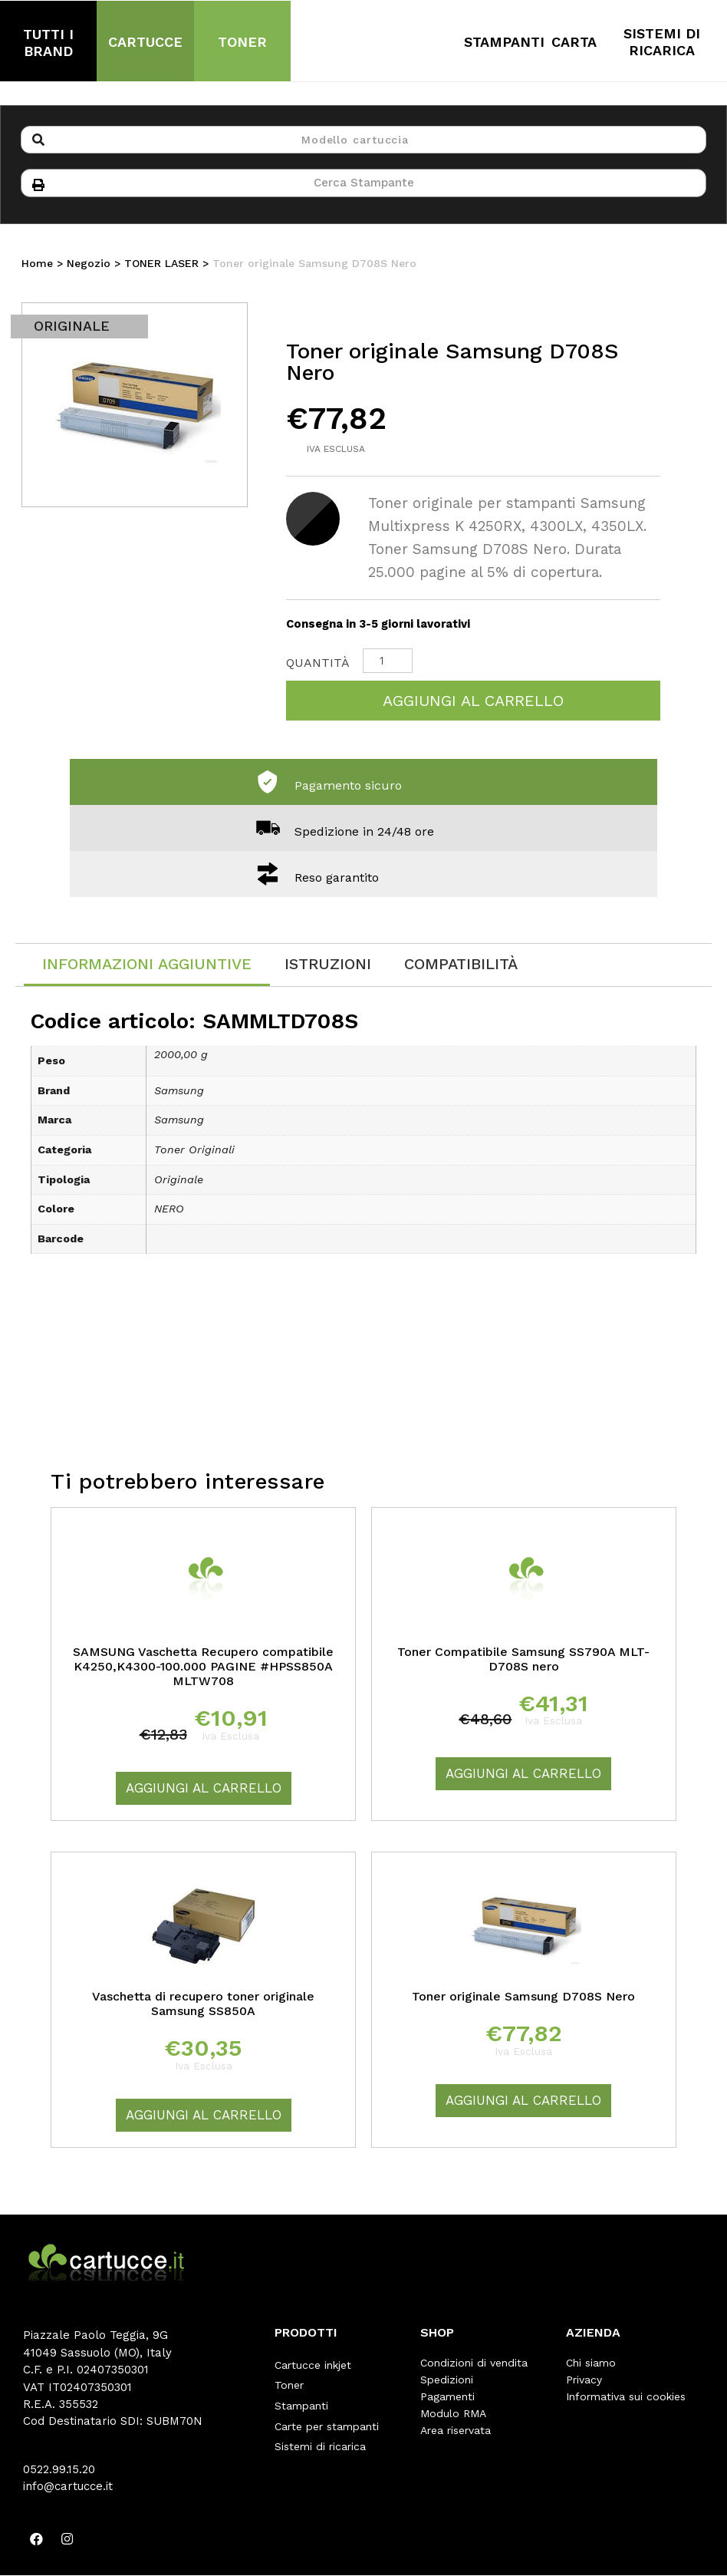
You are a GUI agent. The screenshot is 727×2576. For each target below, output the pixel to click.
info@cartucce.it (68, 2489)
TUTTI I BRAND (48, 42)
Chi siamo (591, 2366)
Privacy (584, 2382)
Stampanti (301, 2399)
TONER (242, 42)
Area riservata (455, 2433)
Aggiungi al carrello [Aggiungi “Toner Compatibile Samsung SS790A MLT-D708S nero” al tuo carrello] (523, 1776)
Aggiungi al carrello (473, 703)
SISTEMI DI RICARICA (661, 41)
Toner (289, 2382)
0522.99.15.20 (59, 2472)
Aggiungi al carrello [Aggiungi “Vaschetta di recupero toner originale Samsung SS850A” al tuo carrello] (203, 2118)
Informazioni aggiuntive (147, 967)
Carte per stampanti (327, 2416)
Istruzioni (328, 967)
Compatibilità (461, 967)
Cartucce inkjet (313, 2366)
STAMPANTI (504, 42)
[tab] (147, 968)
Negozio (88, 266)
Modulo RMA (453, 2416)
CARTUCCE (145, 42)
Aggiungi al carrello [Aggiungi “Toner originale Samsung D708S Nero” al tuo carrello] (523, 2103)
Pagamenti (447, 2399)
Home (37, 266)
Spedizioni (446, 2382)
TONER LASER (161, 266)
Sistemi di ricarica (320, 2433)
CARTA (574, 42)
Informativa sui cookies (626, 2399)
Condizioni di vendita (474, 2366)
